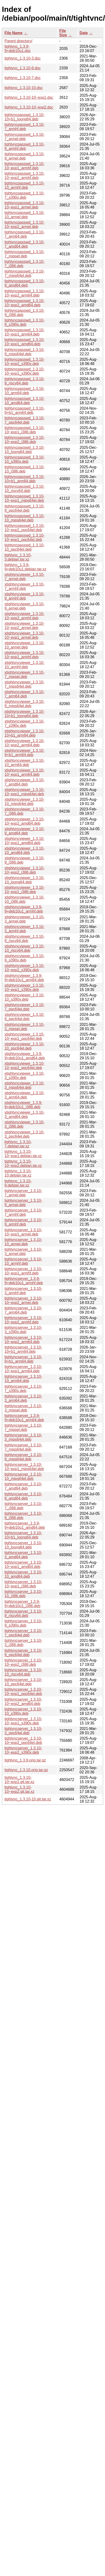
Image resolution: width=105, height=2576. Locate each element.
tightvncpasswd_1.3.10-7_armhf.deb (24, 127)
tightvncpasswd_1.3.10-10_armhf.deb (24, 185)
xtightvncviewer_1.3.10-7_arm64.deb (24, 694)
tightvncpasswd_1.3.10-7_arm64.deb (24, 234)
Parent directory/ (18, 41)
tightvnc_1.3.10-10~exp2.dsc (29, 107)
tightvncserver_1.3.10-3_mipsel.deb (23, 1408)
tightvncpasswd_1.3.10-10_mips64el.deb (24, 518)
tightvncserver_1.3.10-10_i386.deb (23, 1594)
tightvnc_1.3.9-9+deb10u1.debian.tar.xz (25, 567)
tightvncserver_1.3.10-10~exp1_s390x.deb (23, 1721)
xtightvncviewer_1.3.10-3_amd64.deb (24, 1114)
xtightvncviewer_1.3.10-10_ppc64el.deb (24, 1046)
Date (84, 33)
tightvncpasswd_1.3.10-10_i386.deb (24, 469)
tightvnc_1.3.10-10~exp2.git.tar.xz (19, 1789)
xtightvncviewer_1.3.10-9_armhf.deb (24, 596)
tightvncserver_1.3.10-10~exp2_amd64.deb (23, 1701)
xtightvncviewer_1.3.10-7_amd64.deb (24, 782)
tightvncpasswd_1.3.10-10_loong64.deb (24, 449)
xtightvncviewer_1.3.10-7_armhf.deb (24, 586)
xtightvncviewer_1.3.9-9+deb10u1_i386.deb (23, 1105)
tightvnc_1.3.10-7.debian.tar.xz (18, 1144)
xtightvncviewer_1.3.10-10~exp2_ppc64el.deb (24, 1065)
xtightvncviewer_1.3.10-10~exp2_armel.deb (24, 625)
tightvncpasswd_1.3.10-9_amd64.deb (24, 283)
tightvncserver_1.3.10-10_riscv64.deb (23, 1672)
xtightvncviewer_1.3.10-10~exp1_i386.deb (24, 890)
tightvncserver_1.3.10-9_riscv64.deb (23, 1613)
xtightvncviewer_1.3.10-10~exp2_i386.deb (24, 870)
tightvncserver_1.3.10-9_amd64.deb (23, 1496)
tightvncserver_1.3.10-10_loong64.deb (23, 1545)
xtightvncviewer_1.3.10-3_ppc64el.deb (24, 1134)
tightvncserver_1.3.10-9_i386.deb (23, 1515)
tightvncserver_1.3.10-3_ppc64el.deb (23, 1731)
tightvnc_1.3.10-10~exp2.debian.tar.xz (23, 1163)
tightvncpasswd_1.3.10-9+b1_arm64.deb (24, 410)
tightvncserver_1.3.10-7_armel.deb (23, 1193)
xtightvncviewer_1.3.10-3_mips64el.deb (24, 1085)
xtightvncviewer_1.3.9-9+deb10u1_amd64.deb (25, 1056)
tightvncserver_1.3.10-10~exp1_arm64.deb (23, 1369)
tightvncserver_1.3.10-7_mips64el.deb (23, 1447)
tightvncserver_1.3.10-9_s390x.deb (23, 1623)
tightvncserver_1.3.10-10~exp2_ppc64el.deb (23, 1740)
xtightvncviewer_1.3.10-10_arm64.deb (24, 762)
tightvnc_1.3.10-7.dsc (23, 78)
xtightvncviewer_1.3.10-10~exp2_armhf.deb (24, 616)
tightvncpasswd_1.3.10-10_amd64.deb (24, 401)
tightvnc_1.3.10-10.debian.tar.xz (18, 1173)
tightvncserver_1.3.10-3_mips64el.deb (23, 1437)
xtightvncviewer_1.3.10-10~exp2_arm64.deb (24, 743)
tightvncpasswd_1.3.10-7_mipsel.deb (24, 254)
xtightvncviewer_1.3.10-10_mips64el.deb (24, 801)
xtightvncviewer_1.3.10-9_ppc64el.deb (24, 1017)
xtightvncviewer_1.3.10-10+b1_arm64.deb (24, 733)
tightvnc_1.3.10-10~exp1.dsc (29, 97)
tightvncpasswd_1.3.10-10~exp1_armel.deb (24, 205)
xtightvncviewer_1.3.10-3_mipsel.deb (24, 1027)
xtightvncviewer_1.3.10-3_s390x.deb (24, 1075)
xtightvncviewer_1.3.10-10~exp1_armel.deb (24, 635)
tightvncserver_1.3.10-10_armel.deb (23, 1242)
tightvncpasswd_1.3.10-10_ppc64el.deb (24, 547)
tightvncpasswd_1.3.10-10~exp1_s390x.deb (24, 371)
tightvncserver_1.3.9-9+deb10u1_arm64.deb (24, 1418)
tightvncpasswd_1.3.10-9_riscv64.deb (24, 381)
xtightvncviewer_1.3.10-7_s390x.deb (24, 723)
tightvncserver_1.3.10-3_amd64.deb (23, 1555)
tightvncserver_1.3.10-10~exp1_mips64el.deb (24, 1467)
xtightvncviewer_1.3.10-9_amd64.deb (24, 831)
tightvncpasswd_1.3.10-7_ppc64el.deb (24, 420)
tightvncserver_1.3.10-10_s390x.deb (23, 1711)
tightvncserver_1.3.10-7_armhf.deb (23, 1212)
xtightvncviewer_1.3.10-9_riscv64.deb (24, 938)
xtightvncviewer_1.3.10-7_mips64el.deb (24, 684)
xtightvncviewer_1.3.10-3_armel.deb (24, 919)
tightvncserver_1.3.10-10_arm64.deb (23, 1378)
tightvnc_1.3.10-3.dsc (23, 58)
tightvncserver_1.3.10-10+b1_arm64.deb (23, 1349)
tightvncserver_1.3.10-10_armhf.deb (23, 1261)
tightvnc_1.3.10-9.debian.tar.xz (18, 1183)
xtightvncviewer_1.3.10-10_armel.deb (24, 645)
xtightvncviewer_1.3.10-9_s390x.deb (24, 958)
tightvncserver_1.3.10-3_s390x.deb (23, 1330)
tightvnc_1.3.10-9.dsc (23, 68)
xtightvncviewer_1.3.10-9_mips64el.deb (24, 704)
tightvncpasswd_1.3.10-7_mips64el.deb (24, 273)
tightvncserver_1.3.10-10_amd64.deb (23, 1574)
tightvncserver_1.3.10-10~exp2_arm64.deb (23, 1339)
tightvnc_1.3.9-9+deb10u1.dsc (18, 48)
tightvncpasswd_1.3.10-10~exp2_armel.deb (24, 224)
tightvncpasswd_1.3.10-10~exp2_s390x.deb (24, 361)
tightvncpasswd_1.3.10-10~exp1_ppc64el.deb (24, 537)
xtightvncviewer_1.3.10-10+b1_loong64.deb (24, 714)
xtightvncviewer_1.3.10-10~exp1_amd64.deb (24, 841)
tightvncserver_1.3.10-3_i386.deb (23, 1642)
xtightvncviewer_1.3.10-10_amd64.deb (24, 850)
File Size (63, 33)
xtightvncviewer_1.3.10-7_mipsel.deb (24, 674)
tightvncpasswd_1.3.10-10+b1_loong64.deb (24, 117)
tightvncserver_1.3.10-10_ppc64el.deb (23, 1682)
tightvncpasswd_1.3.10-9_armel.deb (24, 156)
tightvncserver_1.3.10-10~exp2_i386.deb (23, 1662)
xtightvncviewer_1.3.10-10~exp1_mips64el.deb (24, 792)
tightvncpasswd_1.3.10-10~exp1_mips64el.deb (24, 498)
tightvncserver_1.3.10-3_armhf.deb (23, 1291)
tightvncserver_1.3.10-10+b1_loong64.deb (23, 1535)
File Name (14, 33)
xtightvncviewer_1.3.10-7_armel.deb (24, 577)
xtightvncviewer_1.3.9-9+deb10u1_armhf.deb (24, 909)
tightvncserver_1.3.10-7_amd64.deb (23, 1486)
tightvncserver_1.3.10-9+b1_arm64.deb (23, 1359)
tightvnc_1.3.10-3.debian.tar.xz (18, 557)
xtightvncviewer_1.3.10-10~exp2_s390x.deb (24, 968)
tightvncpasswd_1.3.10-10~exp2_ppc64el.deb (24, 528)
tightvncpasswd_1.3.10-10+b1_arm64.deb (24, 479)
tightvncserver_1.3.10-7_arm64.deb (23, 1310)
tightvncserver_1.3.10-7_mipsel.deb (23, 1427)
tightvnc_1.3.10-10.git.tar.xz (28, 1799)
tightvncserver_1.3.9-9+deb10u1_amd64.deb (25, 1525)
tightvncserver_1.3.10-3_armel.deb (23, 1251)
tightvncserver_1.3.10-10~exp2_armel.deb (23, 1300)
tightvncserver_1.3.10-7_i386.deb (23, 1506)
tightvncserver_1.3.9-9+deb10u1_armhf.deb (24, 1281)
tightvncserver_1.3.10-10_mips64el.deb (23, 1476)
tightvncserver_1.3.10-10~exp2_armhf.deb (23, 1320)
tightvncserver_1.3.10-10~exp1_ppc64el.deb (23, 1691)
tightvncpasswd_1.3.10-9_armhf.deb (24, 146)
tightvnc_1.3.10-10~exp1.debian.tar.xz (23, 1154)
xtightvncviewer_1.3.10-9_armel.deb (24, 606)
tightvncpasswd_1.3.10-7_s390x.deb (24, 195)
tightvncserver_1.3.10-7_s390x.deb (23, 1388)
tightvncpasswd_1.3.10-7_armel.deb (24, 137)
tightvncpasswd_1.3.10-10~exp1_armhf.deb (24, 166)
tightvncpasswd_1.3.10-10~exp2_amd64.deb (24, 303)
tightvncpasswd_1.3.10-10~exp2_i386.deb (24, 440)
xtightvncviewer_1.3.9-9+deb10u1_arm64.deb (24, 978)
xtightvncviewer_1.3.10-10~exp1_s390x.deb (24, 987)
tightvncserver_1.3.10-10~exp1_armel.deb (23, 1232)
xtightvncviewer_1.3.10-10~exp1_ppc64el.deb (24, 1036)
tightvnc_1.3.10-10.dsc (24, 88)
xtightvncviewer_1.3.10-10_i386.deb (24, 899)
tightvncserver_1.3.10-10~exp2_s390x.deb (23, 1750)
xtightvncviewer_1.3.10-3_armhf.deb (24, 929)
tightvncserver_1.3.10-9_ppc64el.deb (23, 1652)
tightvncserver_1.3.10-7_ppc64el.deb (23, 1633)
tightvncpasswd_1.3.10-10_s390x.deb (24, 459)
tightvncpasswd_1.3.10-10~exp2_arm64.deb (24, 293)
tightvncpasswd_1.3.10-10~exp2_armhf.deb (24, 175)
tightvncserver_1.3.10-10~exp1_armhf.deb (23, 1271)
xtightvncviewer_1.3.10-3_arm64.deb (24, 1095)
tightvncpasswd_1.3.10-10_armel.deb (24, 215)
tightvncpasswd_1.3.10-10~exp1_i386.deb (24, 430)
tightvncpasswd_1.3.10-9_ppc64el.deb (24, 508)
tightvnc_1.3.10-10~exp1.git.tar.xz (19, 1780)
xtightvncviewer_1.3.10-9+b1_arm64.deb (24, 752)
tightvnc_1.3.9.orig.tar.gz (25, 1760)
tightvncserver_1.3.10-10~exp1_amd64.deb (23, 1564)
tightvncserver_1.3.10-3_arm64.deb (23, 1398)
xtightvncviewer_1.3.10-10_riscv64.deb (24, 948)
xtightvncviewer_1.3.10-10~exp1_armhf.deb (24, 655)
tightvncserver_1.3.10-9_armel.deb (23, 1202)
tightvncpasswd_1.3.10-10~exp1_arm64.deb (24, 332)
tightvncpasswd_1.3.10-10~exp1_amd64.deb (24, 342)
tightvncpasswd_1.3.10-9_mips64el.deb (24, 352)
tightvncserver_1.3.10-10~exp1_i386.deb (23, 1584)
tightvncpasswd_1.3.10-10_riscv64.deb (24, 488)
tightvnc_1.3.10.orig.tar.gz (26, 1770)
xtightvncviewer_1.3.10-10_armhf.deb (24, 665)
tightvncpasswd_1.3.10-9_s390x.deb (24, 322)
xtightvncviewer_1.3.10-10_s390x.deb (24, 997)
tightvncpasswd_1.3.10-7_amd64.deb (24, 244)
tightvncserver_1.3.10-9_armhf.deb (23, 1222)
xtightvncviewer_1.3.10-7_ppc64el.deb (24, 1007)
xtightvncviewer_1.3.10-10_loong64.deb (24, 880)
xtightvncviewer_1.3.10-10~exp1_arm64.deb (24, 772)
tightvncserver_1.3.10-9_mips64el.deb (23, 1457)
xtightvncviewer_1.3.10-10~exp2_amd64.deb (24, 821)
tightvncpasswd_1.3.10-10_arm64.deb (24, 391)
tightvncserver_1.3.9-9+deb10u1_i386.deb (22, 1604)
